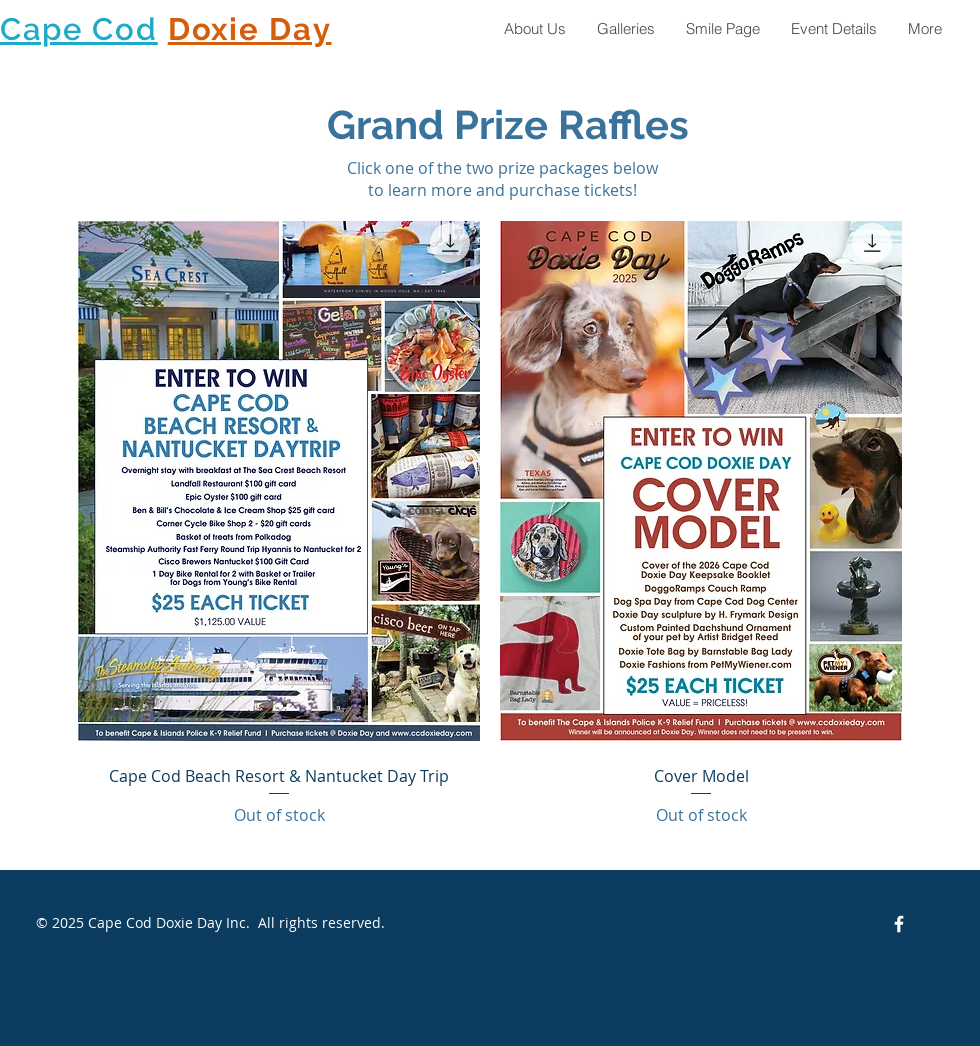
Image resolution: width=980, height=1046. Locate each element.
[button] (625, 29)
